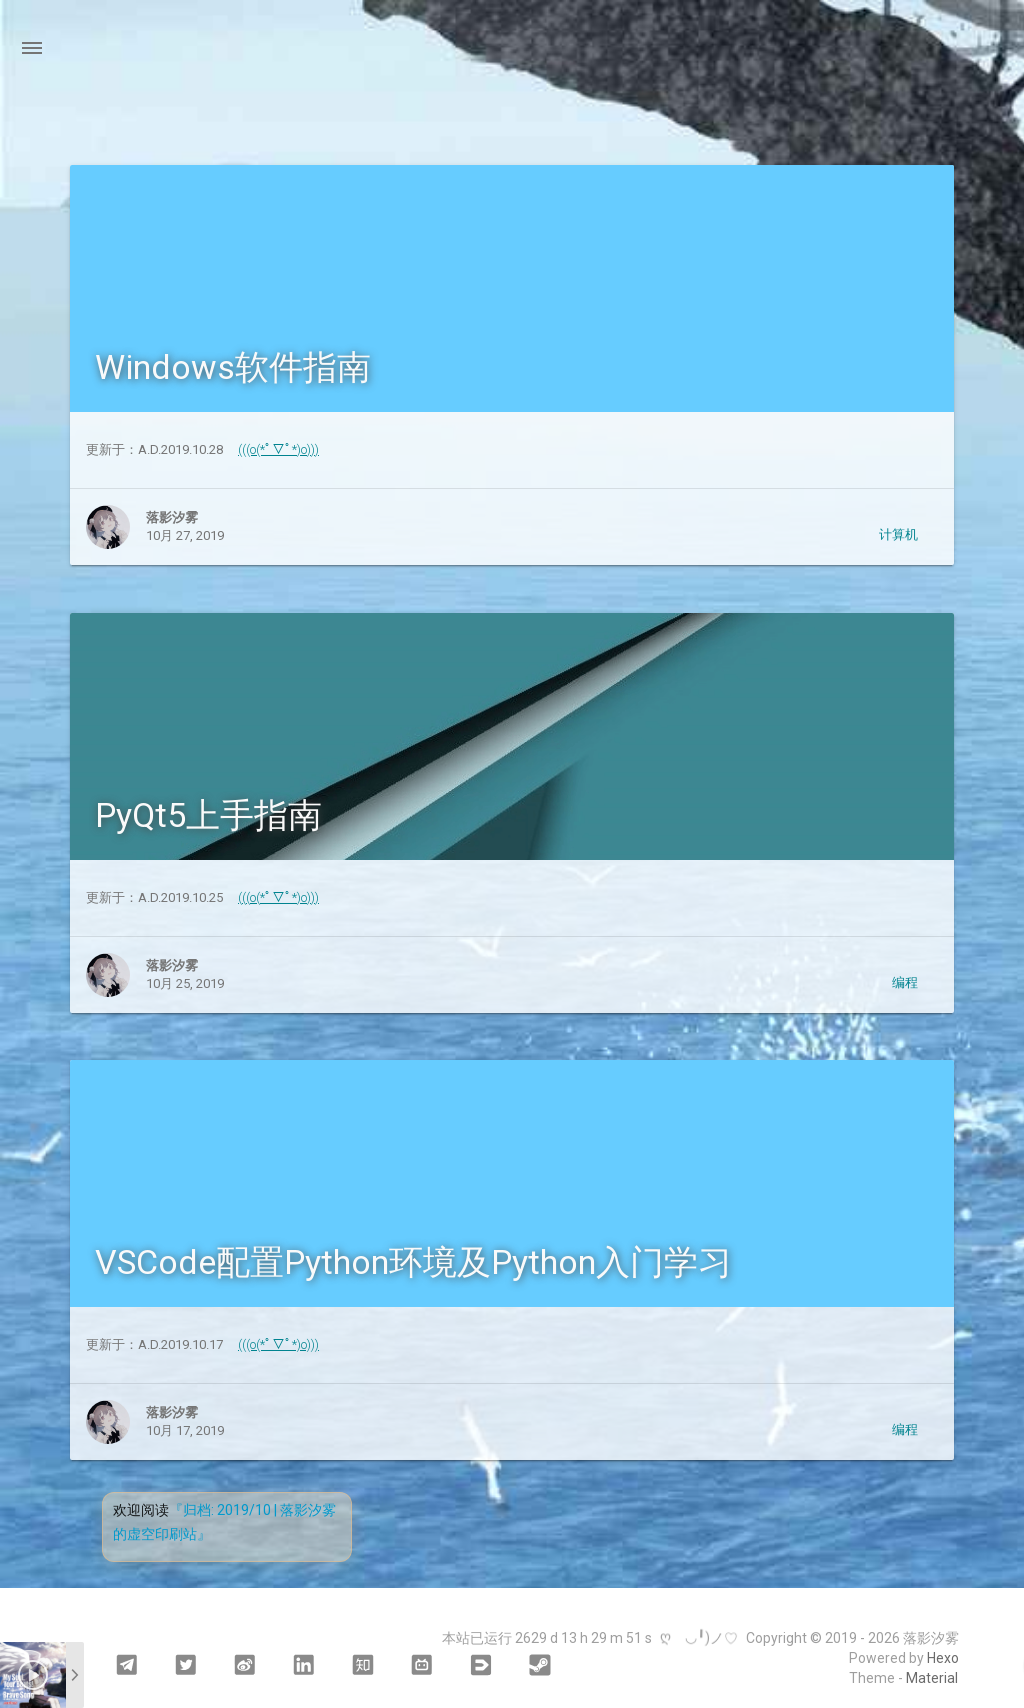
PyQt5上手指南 (208, 815)
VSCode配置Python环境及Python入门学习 (413, 1262)
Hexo (943, 1658)
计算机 (898, 534)
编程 (905, 982)
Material (932, 1678)
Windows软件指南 (233, 367)
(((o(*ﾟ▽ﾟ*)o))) (278, 449)
